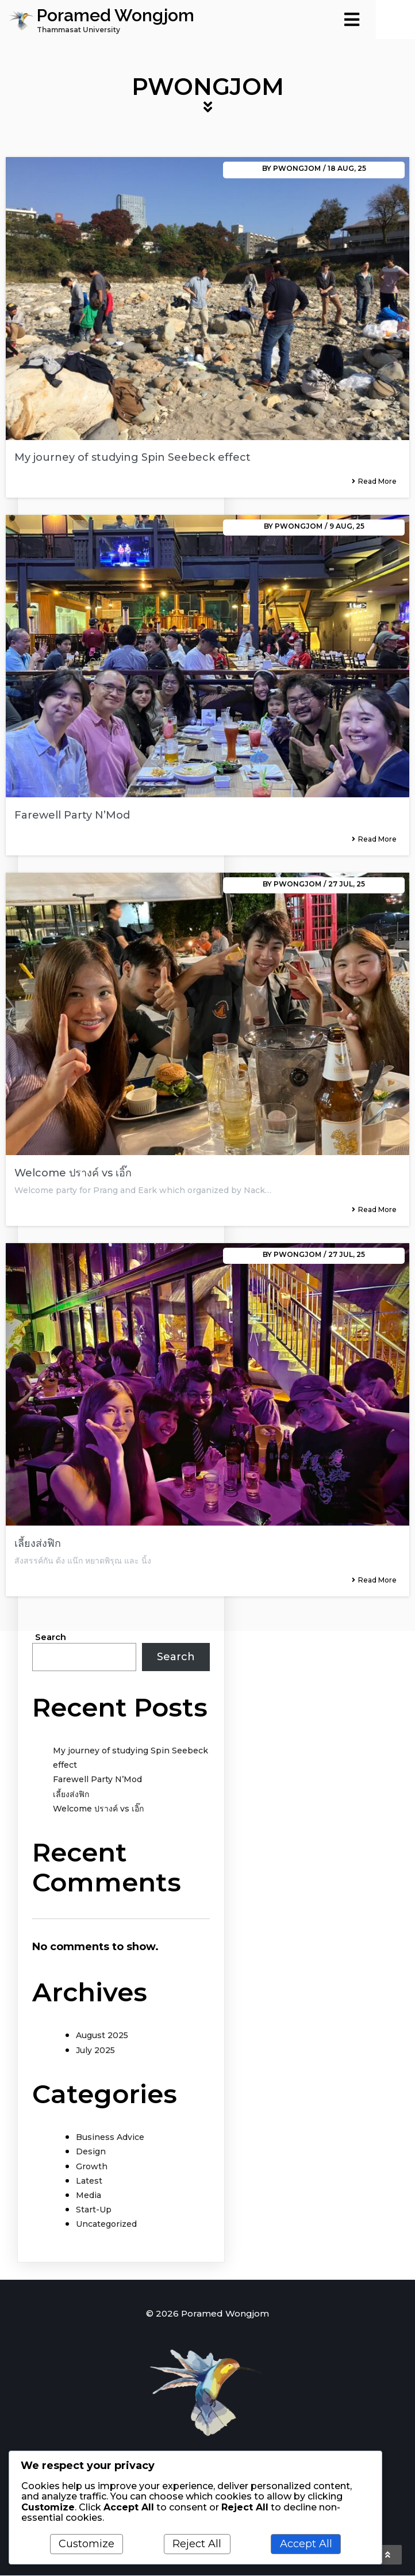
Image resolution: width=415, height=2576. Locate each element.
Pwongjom (297, 169)
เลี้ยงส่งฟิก (71, 1795)
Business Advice (110, 2138)
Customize (86, 2543)
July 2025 (95, 2051)
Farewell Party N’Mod (97, 1780)
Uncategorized (106, 2225)
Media (88, 2196)
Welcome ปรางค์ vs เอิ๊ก (98, 1810)
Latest (89, 2182)
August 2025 (102, 2036)
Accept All (306, 2543)
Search (50, 1638)
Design (91, 2152)
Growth (91, 2167)
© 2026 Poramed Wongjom (207, 2314)
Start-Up (94, 2211)
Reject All (196, 2543)
